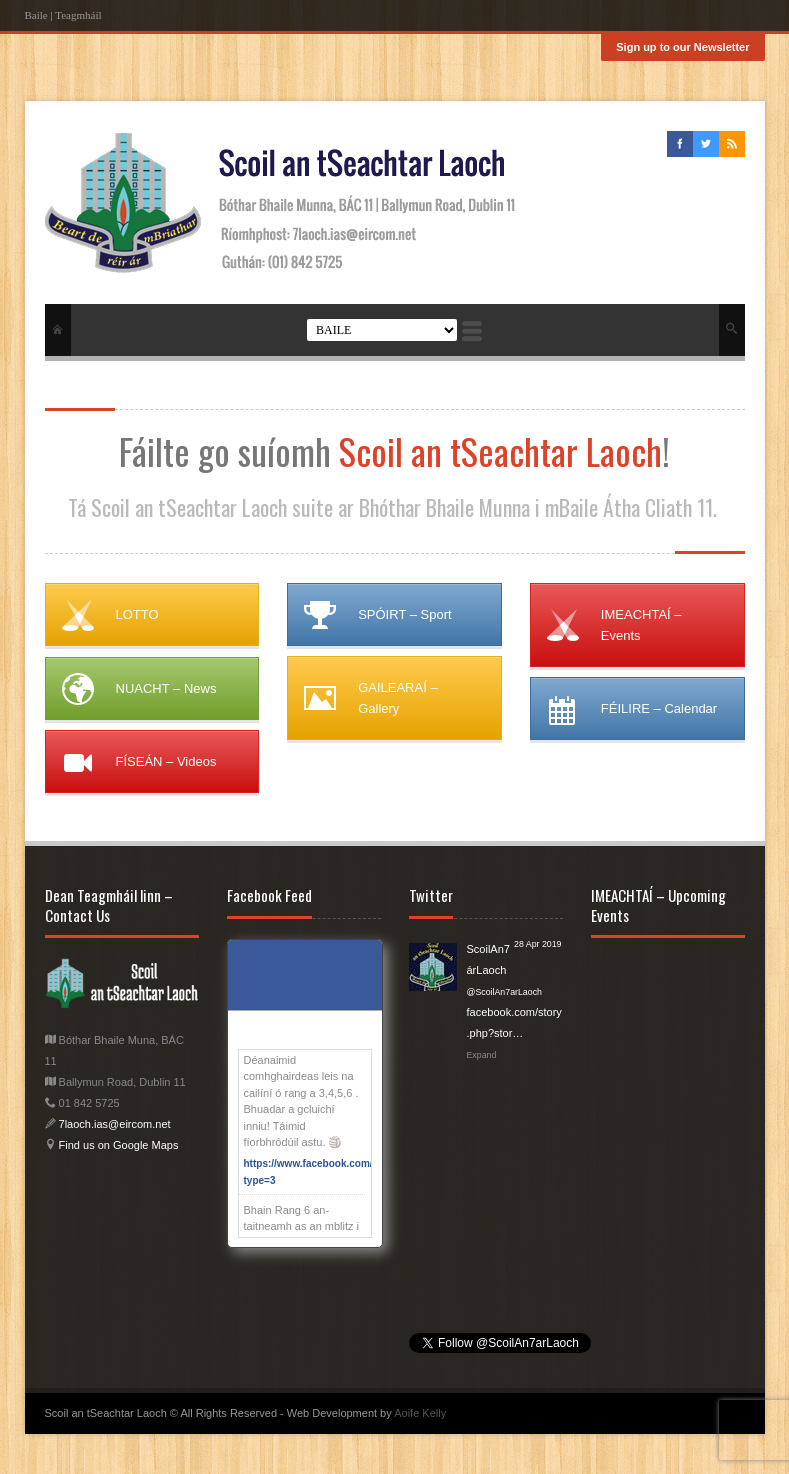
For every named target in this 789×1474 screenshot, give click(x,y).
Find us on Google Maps (117, 1145)
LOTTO (137, 614)
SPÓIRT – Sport (404, 614)
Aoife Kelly (420, 1413)
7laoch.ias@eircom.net (115, 1124)
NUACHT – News (166, 688)
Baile (36, 15)
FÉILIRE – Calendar (659, 708)
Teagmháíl (78, 15)
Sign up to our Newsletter (682, 47)
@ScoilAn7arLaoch (504, 992)
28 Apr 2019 (537, 944)
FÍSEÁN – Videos (166, 761)
